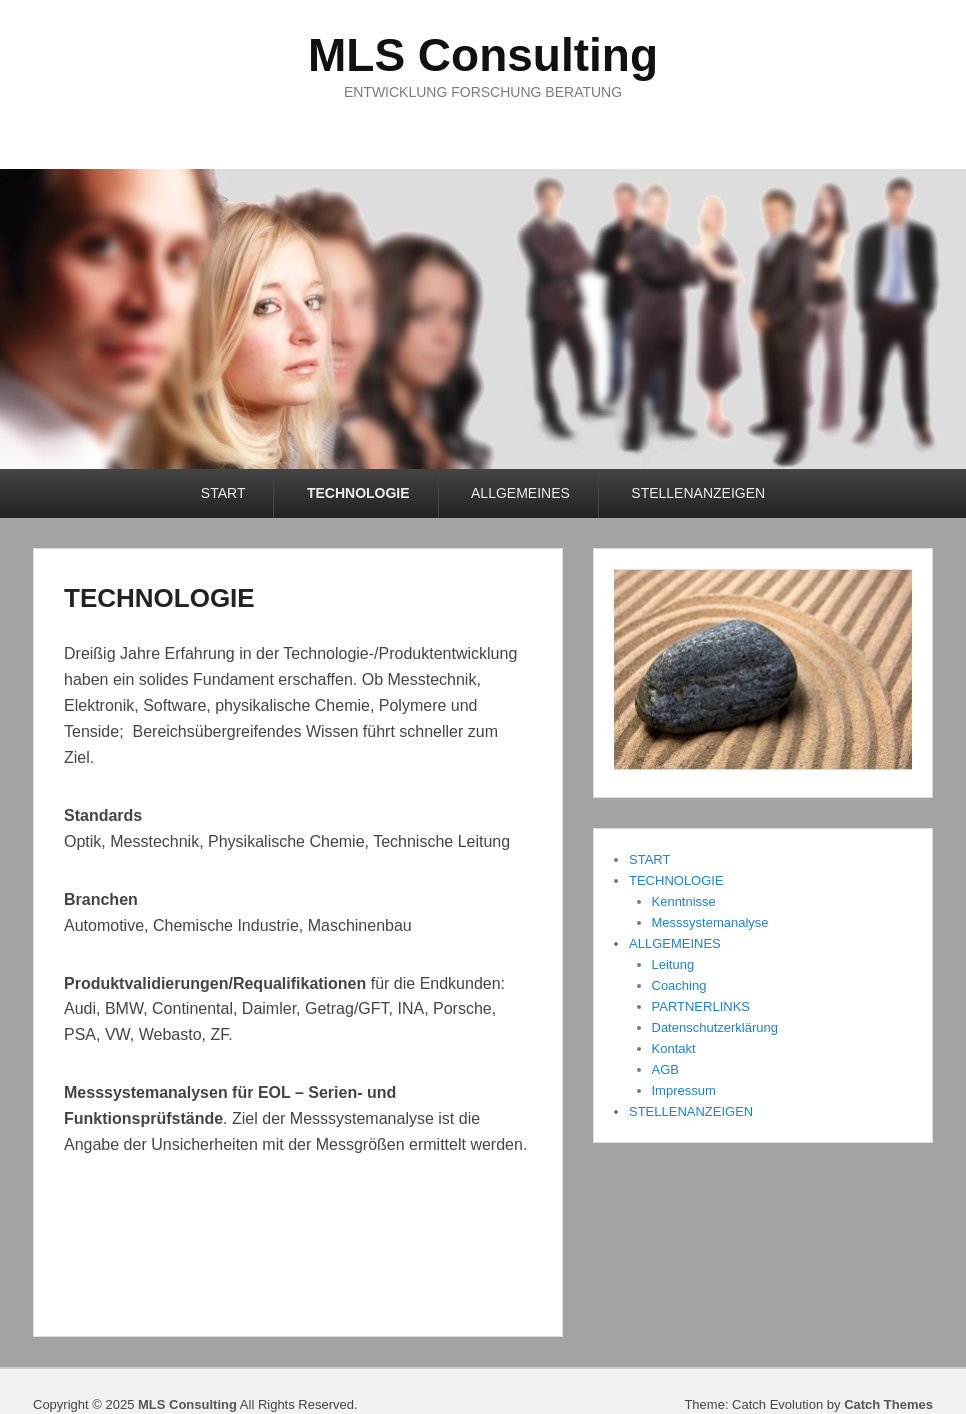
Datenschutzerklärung (715, 1027)
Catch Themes (888, 1404)
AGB (665, 1069)
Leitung (673, 964)
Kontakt (674, 1048)
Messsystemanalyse (710, 922)
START (223, 493)
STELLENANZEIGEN (698, 493)
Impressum (684, 1090)
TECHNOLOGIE (358, 493)
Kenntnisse (684, 901)
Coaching (679, 985)
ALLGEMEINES (520, 493)
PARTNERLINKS (701, 1006)
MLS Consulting (483, 55)
